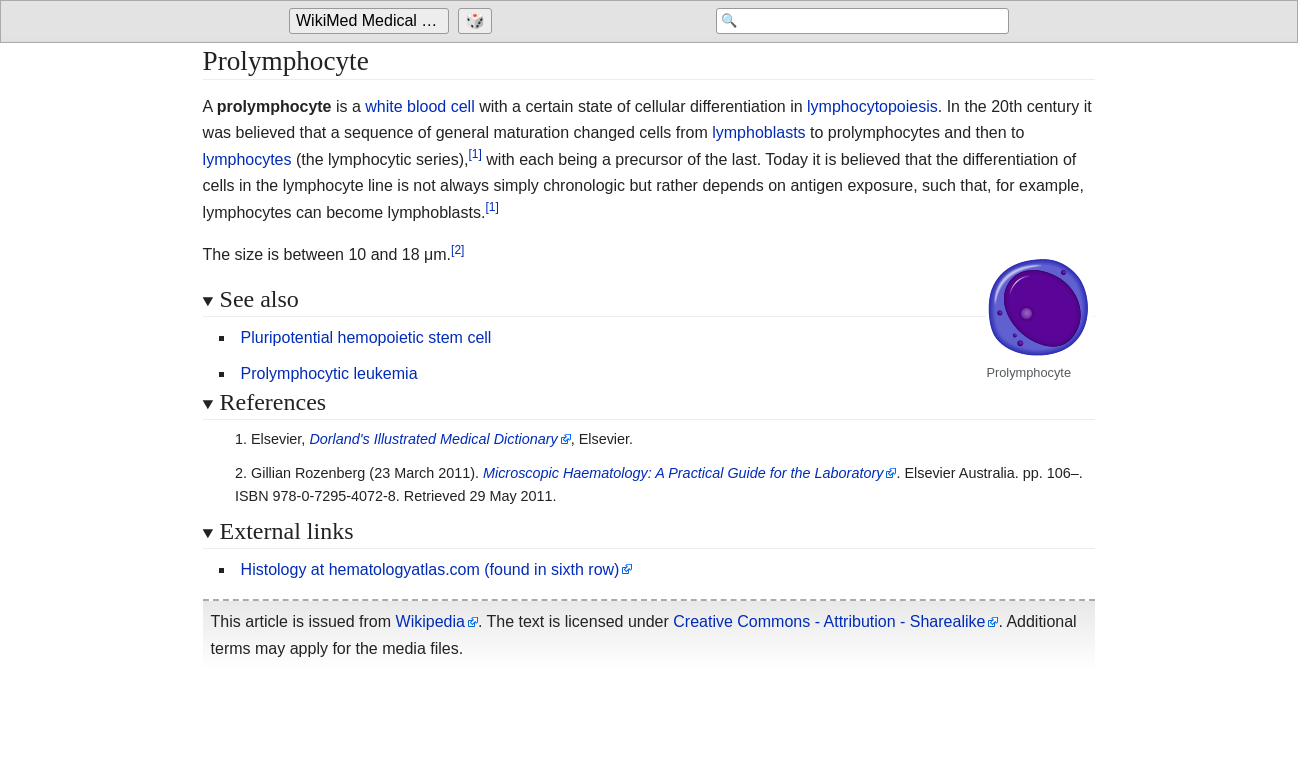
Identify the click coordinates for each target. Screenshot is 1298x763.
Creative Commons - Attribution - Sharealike (829, 621)
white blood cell (419, 106)
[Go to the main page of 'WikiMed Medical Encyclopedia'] (371, 22)
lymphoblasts (758, 132)
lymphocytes (247, 159)
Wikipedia (430, 621)
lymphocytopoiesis (872, 106)
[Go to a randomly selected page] (477, 22)
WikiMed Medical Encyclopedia (372, 21)
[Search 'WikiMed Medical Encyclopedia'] (849, 22)
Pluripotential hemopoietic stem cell (366, 337)
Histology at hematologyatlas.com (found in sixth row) (430, 569)
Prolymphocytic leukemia (329, 373)
